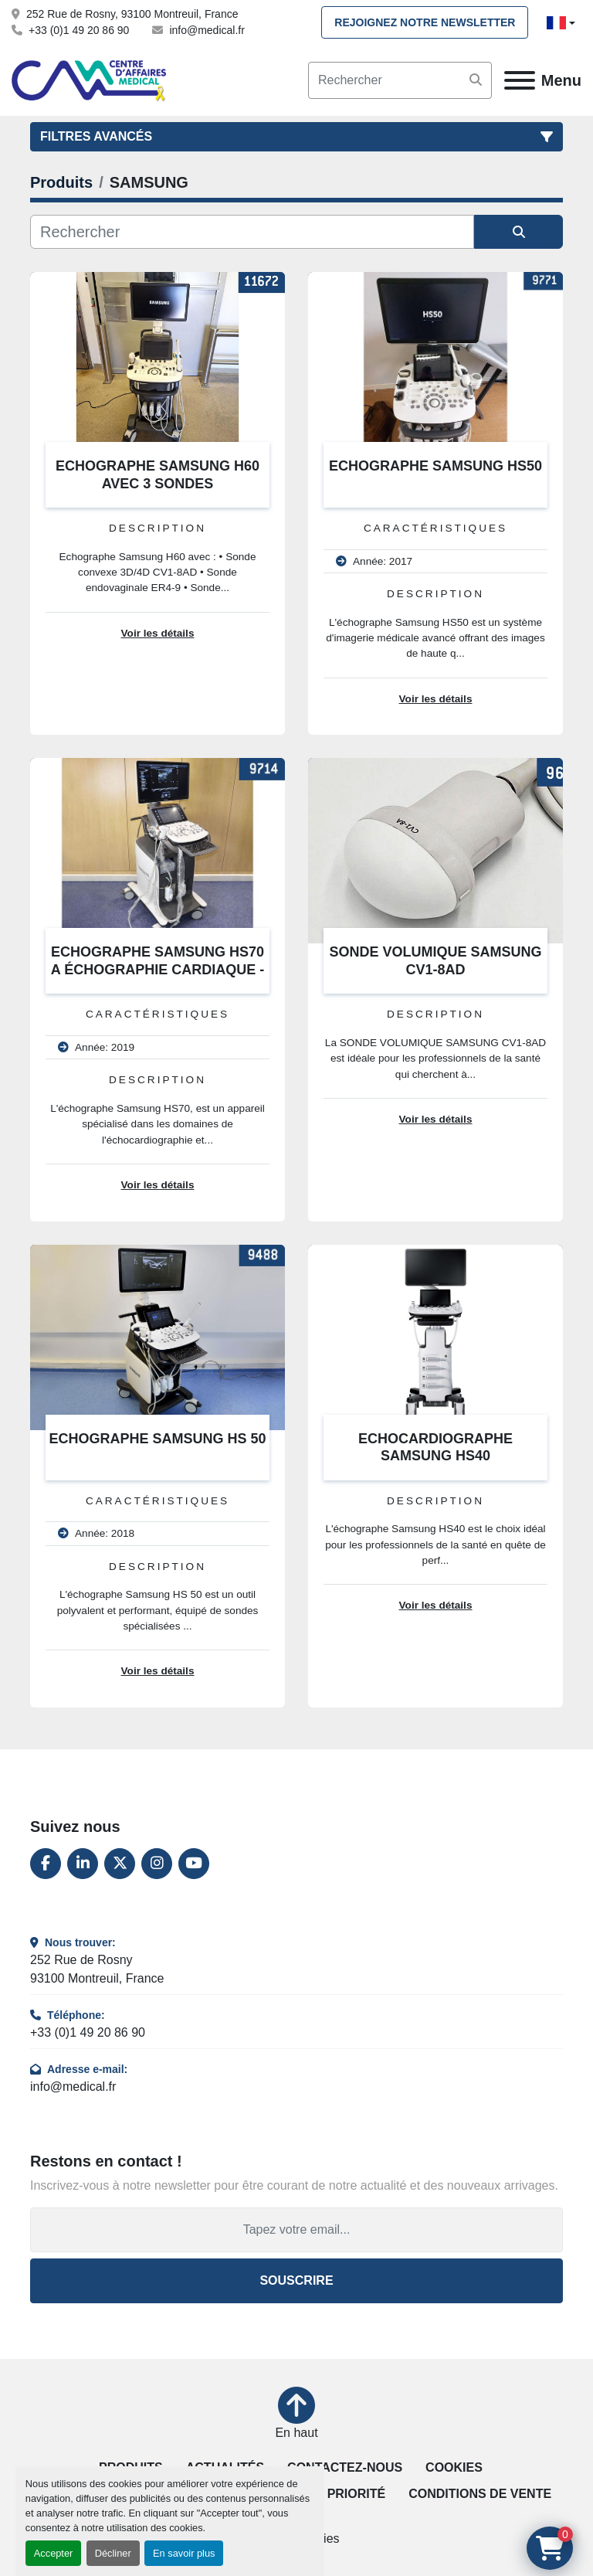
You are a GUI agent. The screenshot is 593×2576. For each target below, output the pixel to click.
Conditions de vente (479, 2493)
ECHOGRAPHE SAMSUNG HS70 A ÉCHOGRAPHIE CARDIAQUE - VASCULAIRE (157, 969)
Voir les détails (158, 633)
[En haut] (296, 2414)
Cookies (454, 2467)
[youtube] (193, 1863)
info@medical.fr (206, 30)
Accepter (53, 2553)
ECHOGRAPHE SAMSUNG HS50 (435, 466)
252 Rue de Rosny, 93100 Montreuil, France (132, 14)
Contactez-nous (344, 2467)
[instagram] (156, 1863)
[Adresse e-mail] (296, 2229)
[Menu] (519, 80)
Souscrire (296, 2280)
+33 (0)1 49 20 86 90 (79, 30)
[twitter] (119, 1863)
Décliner (113, 2553)
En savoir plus (184, 2553)
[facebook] (45, 1863)
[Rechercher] (252, 232)
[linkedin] (82, 1863)
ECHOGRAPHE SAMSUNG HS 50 (157, 1438)
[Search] (400, 80)
